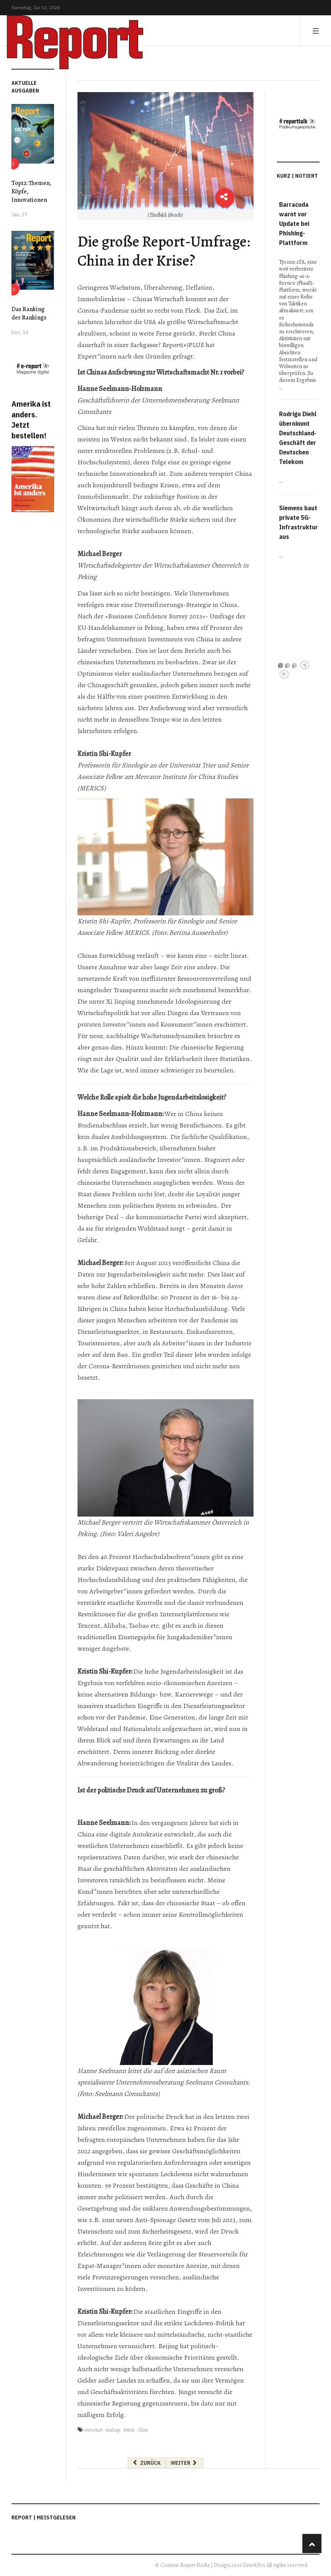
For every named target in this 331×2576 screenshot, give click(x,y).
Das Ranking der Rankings (29, 313)
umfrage (113, 2430)
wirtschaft (93, 2430)
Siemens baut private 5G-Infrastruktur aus (298, 522)
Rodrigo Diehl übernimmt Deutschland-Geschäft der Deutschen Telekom (297, 438)
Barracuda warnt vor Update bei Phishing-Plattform (294, 223)
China (143, 2430)
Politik (129, 2430)
